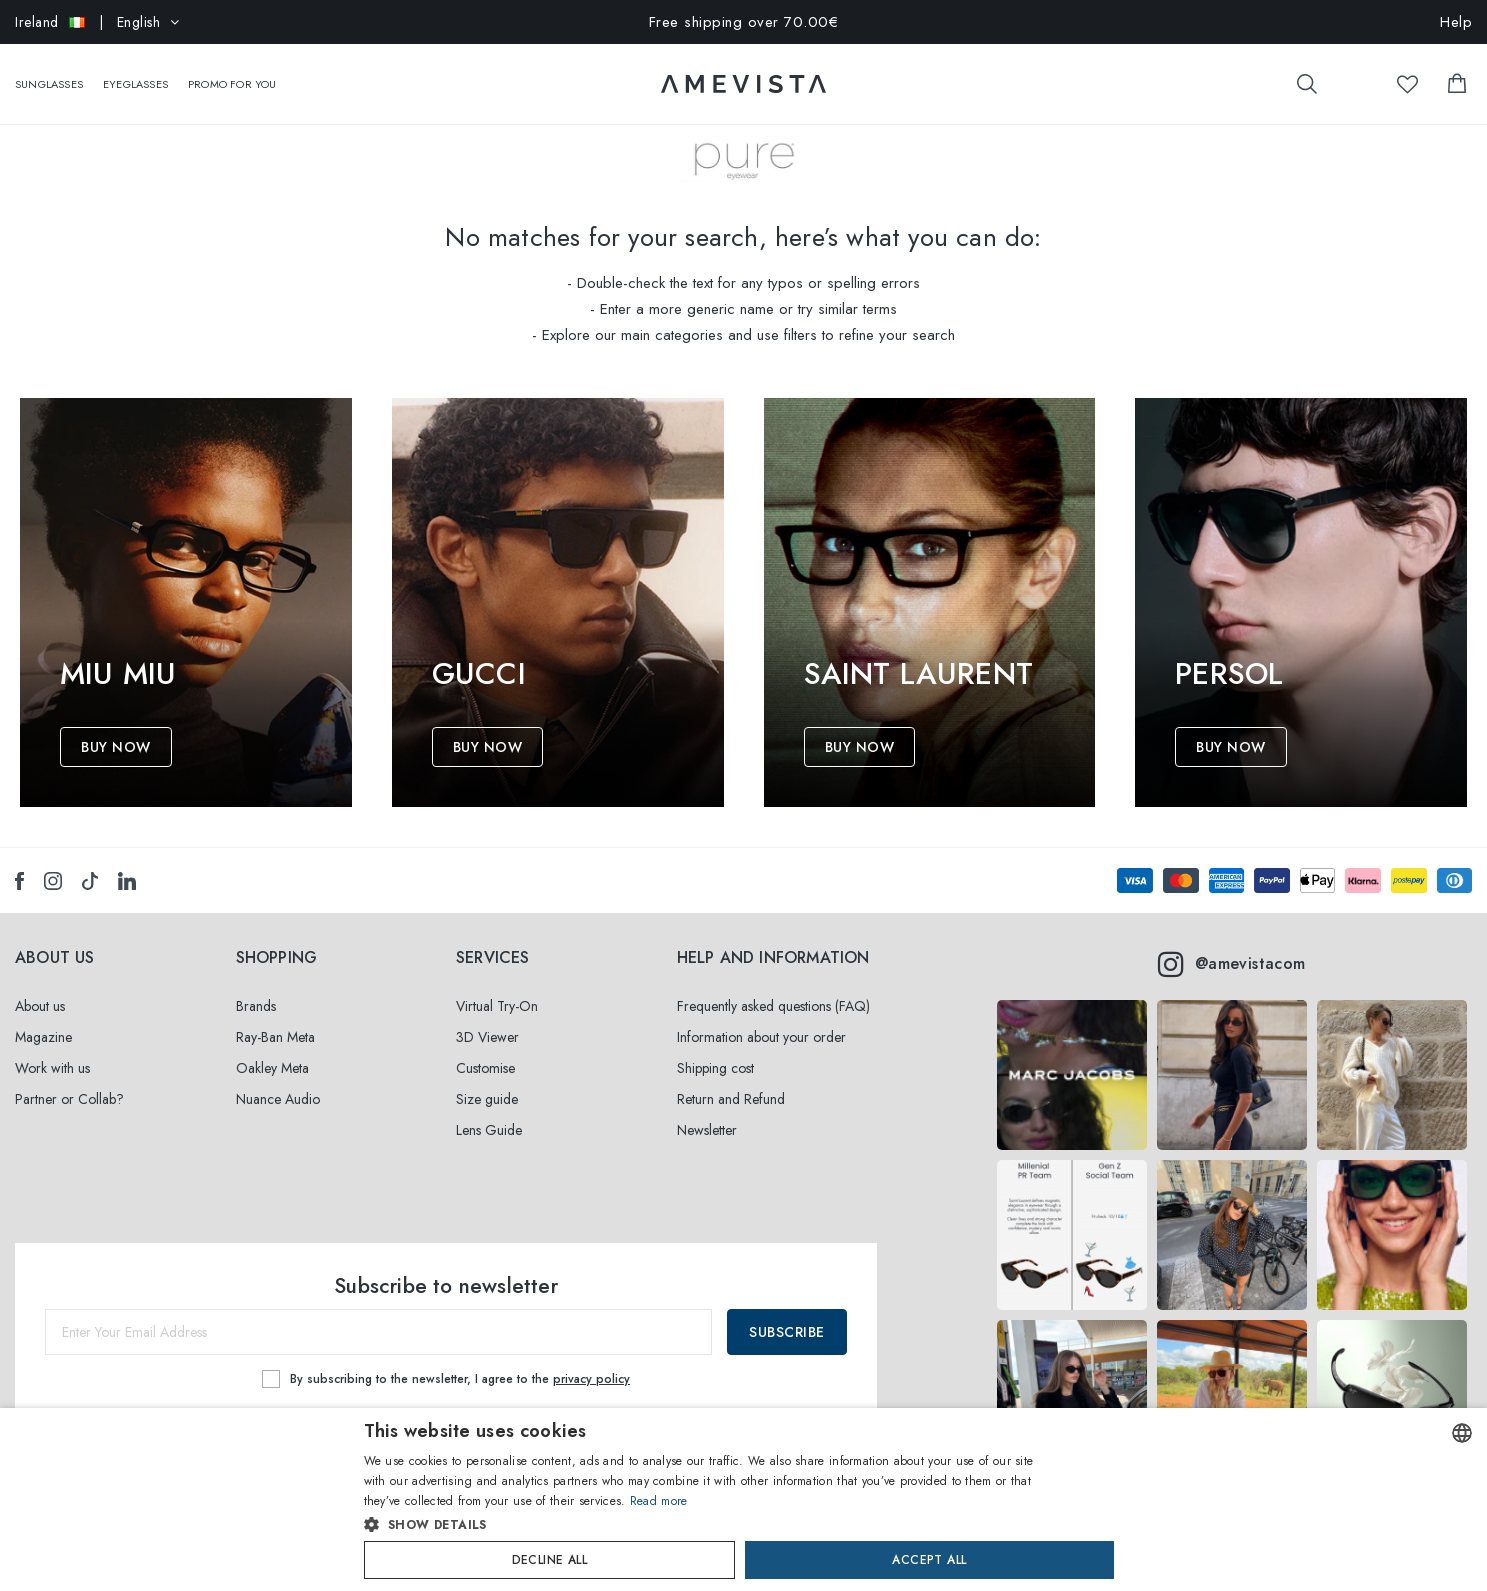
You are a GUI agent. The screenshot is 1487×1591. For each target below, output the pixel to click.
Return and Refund (731, 1099)
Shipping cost (715, 1068)
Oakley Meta (272, 1068)
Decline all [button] (549, 1560)
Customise (485, 1068)
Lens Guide (489, 1130)
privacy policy (591, 1379)
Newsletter (707, 1130)
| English (97, 22)
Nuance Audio (278, 1099)
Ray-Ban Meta (275, 1037)
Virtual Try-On (497, 1006)
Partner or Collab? (69, 1099)
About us (40, 1006)
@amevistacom (1231, 964)
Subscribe (787, 1332)
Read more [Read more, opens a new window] (659, 1501)
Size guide (487, 1099)
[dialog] (743, 1499)
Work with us (52, 1068)
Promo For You (232, 74)
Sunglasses (49, 74)
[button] (701, 1525)
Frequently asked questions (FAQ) (773, 1006)
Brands (256, 1006)
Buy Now (116, 747)
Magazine (43, 1037)
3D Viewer (487, 1037)
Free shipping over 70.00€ (744, 22)
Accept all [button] (929, 1560)
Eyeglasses (135, 74)
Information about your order (761, 1037)
